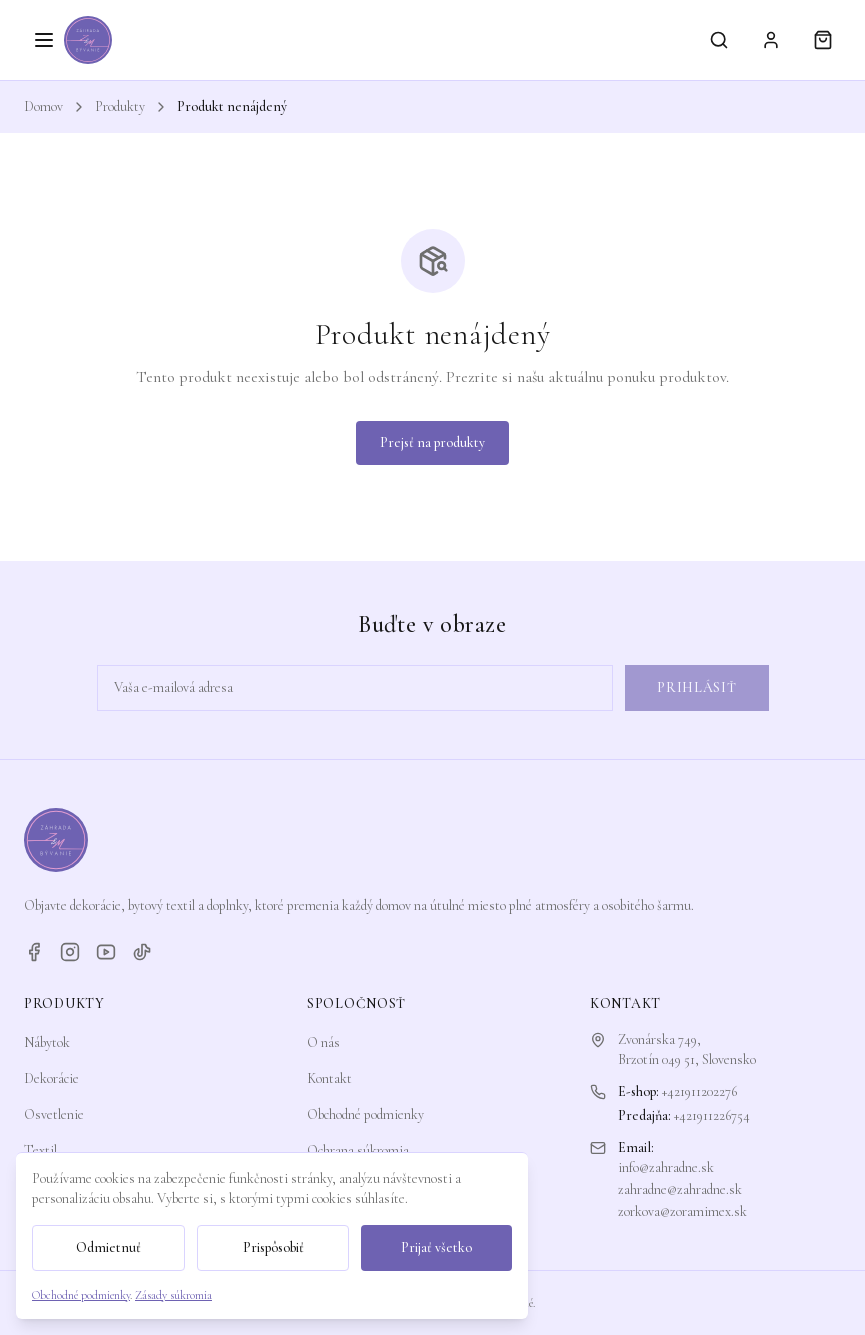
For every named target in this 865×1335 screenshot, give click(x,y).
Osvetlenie (54, 1114)
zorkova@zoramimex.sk (682, 1211)
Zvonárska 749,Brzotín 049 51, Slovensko (687, 1049)
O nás (323, 1042)
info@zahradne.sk (666, 1167)
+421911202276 (699, 1091)
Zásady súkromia (173, 1295)
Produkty (120, 106)
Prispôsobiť (273, 1247)
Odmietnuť (108, 1247)
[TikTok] (142, 952)
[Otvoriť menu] (44, 40)
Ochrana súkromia (358, 1150)
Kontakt (329, 1078)
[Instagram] (70, 952)
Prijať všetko (436, 1247)
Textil (40, 1150)
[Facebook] (34, 952)
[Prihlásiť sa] (771, 40)
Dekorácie (51, 1078)
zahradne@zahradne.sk (680, 1189)
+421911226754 (712, 1115)
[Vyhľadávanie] (719, 40)
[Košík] (823, 40)
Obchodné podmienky (365, 1114)
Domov (43, 106)
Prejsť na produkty (432, 442)
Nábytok (47, 1042)
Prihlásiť (696, 687)
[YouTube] (106, 952)
